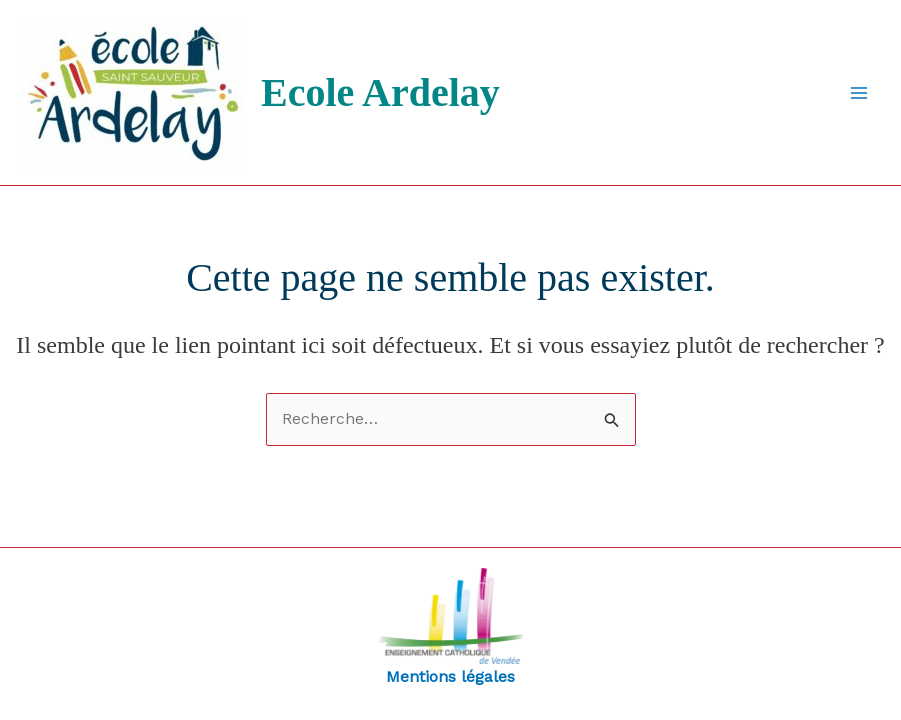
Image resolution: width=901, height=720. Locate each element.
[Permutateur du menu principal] (859, 93)
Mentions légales (451, 627)
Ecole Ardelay (380, 92)
